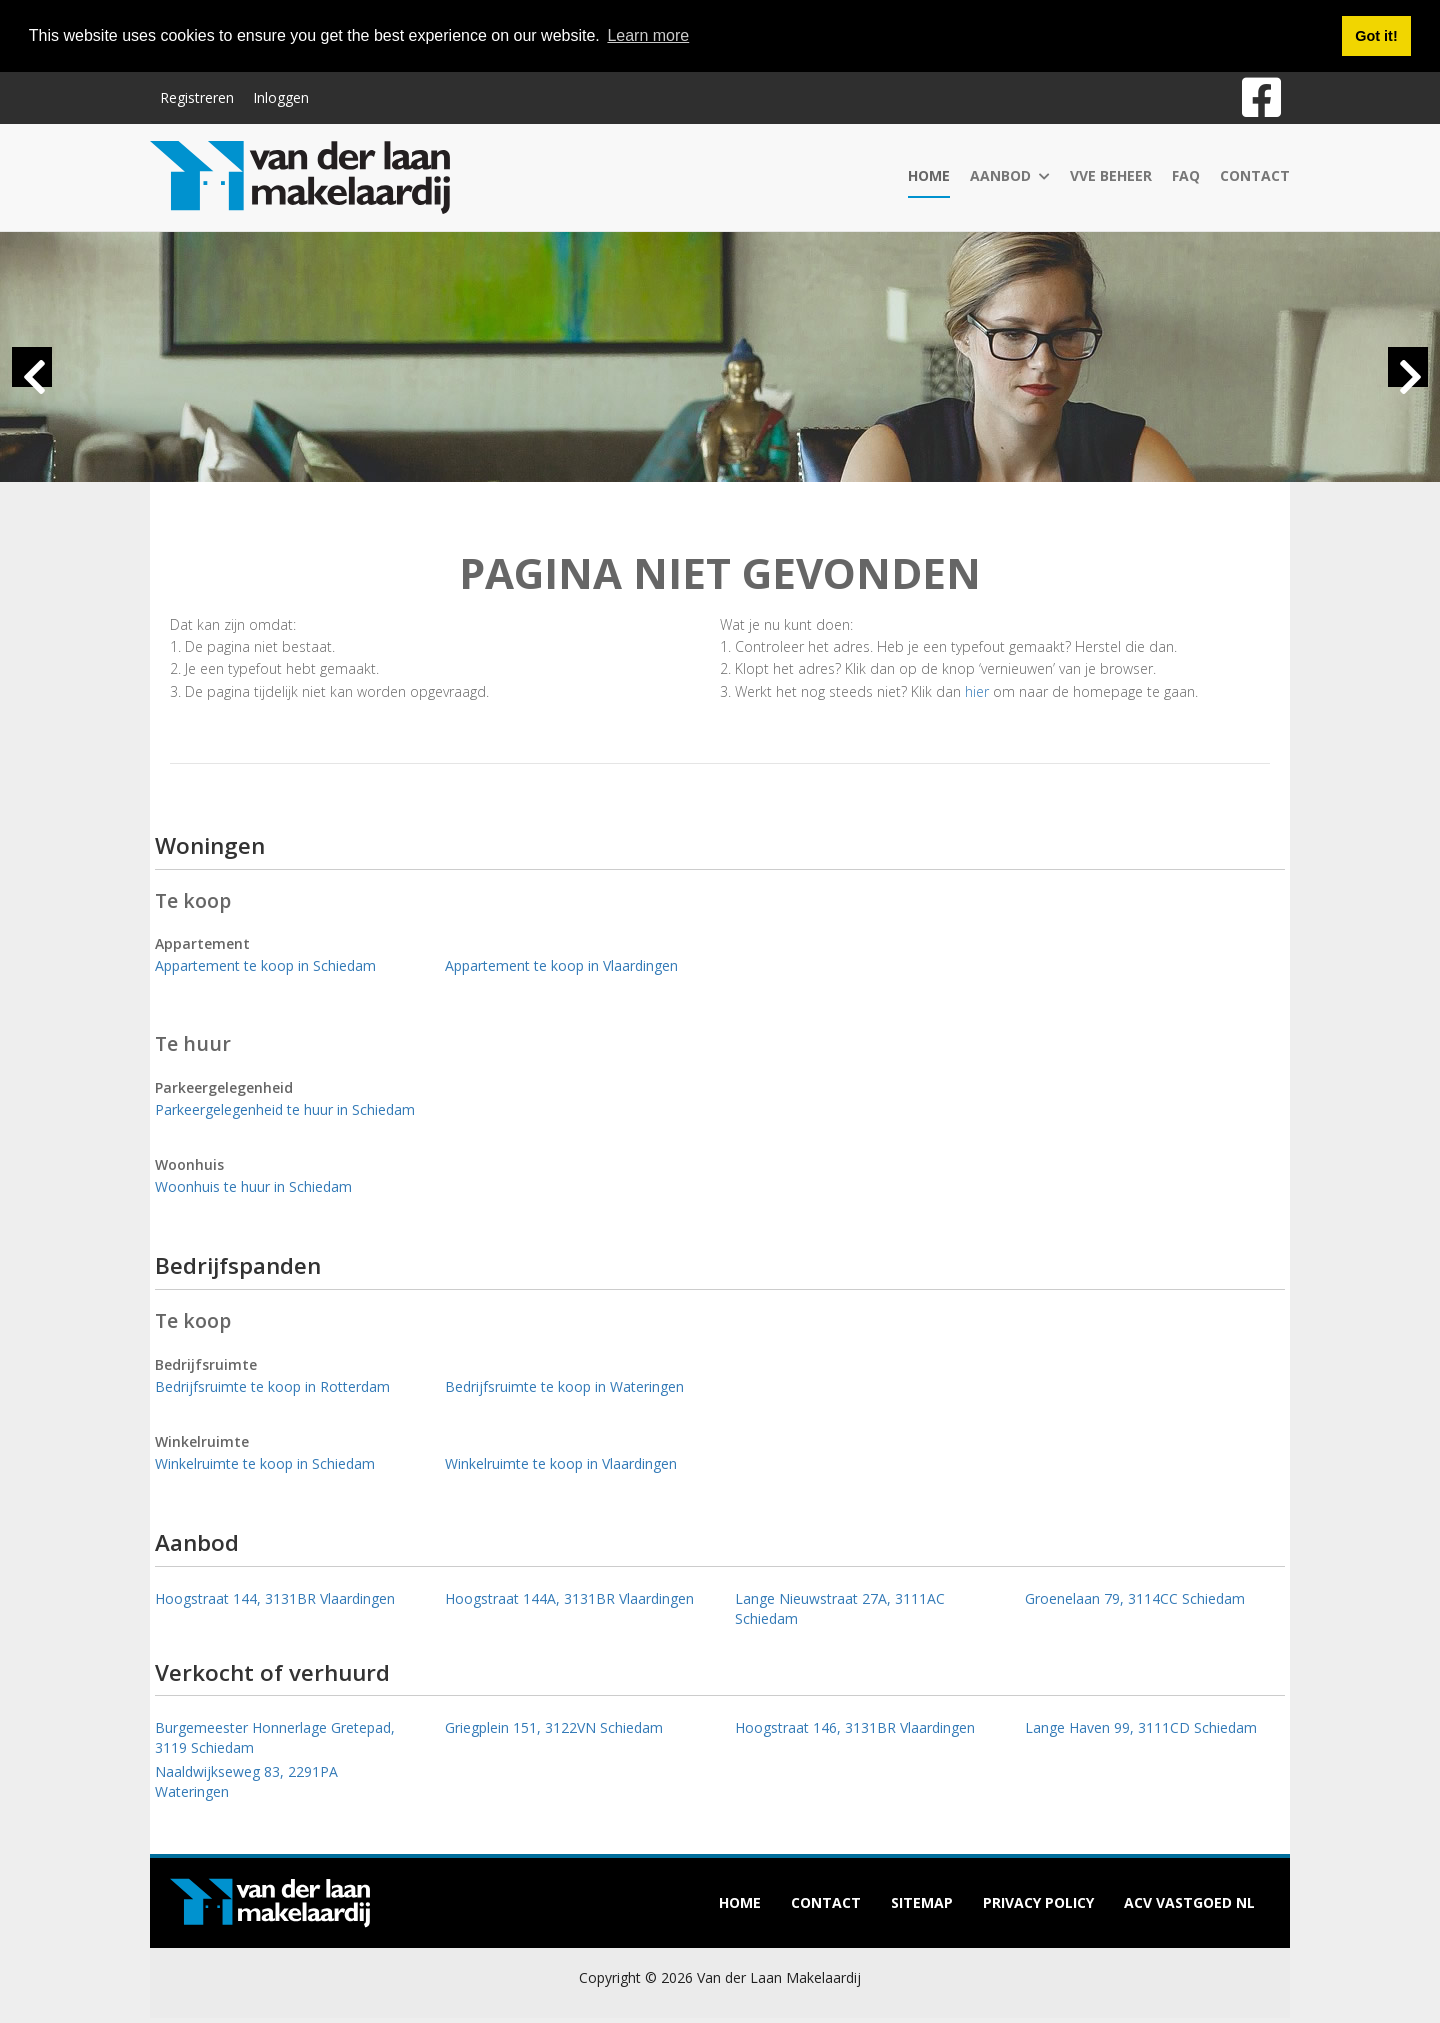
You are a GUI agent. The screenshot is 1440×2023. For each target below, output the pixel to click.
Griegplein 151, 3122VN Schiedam (554, 1727)
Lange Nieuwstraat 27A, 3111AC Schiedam (840, 1608)
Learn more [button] (648, 35)
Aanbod (1010, 175)
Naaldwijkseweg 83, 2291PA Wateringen (246, 1781)
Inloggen (281, 97)
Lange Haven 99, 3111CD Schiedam (1141, 1727)
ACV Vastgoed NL (1189, 1902)
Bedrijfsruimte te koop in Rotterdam (272, 1386)
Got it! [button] (1376, 36)
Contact (1255, 175)
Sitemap (922, 1902)
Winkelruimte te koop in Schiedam (265, 1463)
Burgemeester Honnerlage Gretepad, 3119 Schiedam (275, 1737)
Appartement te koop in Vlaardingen (561, 965)
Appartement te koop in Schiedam (265, 965)
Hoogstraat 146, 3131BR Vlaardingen (855, 1727)
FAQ (1186, 175)
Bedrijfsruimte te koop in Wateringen (564, 1386)
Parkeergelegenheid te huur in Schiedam (285, 1109)
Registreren (197, 97)
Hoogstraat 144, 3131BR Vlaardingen (275, 1598)
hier (977, 691)
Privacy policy (1038, 1902)
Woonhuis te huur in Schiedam (253, 1186)
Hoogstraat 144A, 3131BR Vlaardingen (569, 1598)
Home (929, 175)
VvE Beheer (1111, 175)
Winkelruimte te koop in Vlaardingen (561, 1463)
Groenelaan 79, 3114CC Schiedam (1135, 1598)
